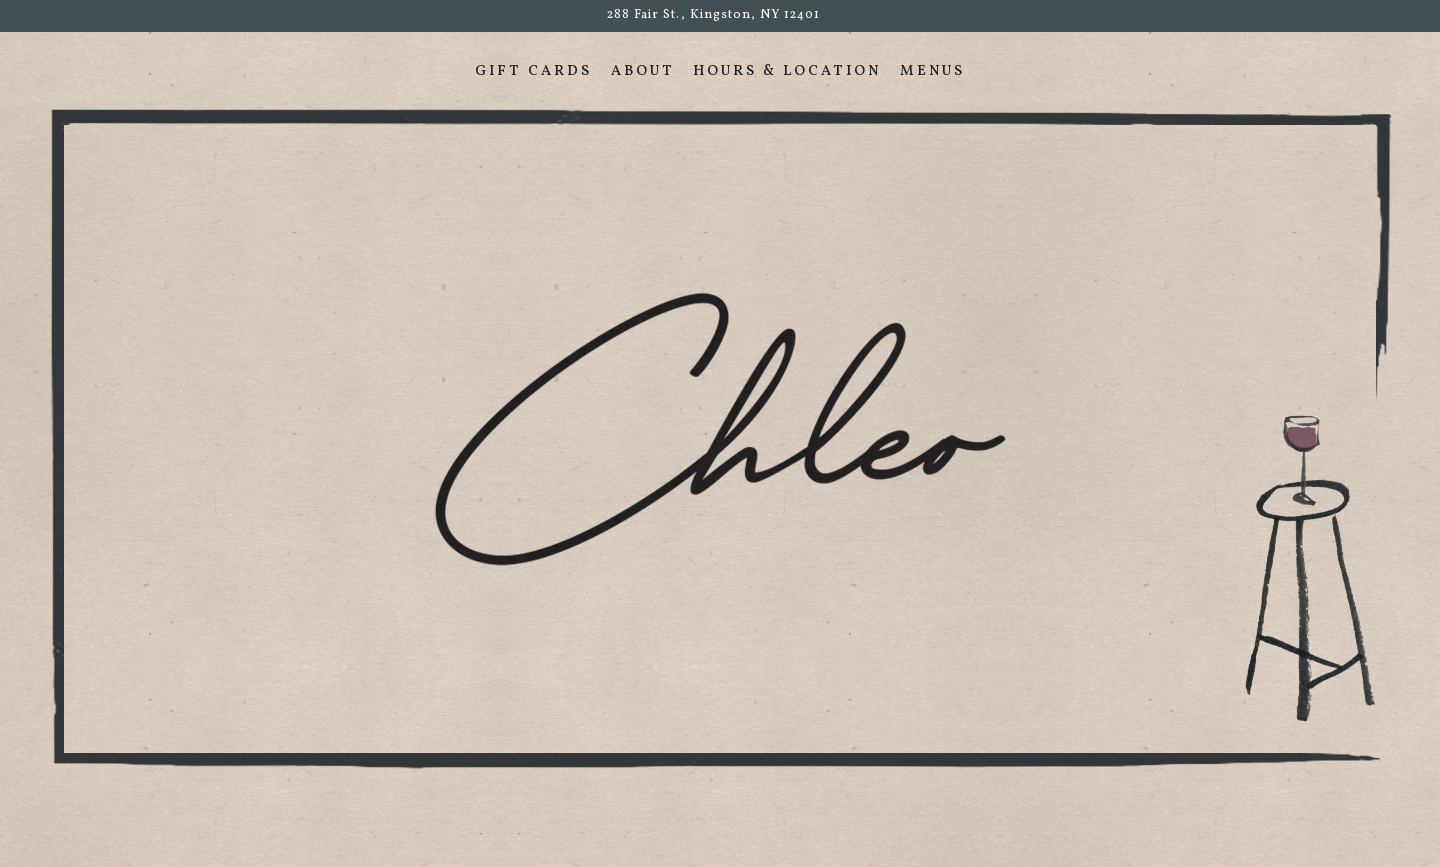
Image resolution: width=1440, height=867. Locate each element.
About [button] (643, 71)
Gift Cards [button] (533, 71)
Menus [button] (932, 71)
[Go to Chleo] (713, 15)
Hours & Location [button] (787, 71)
